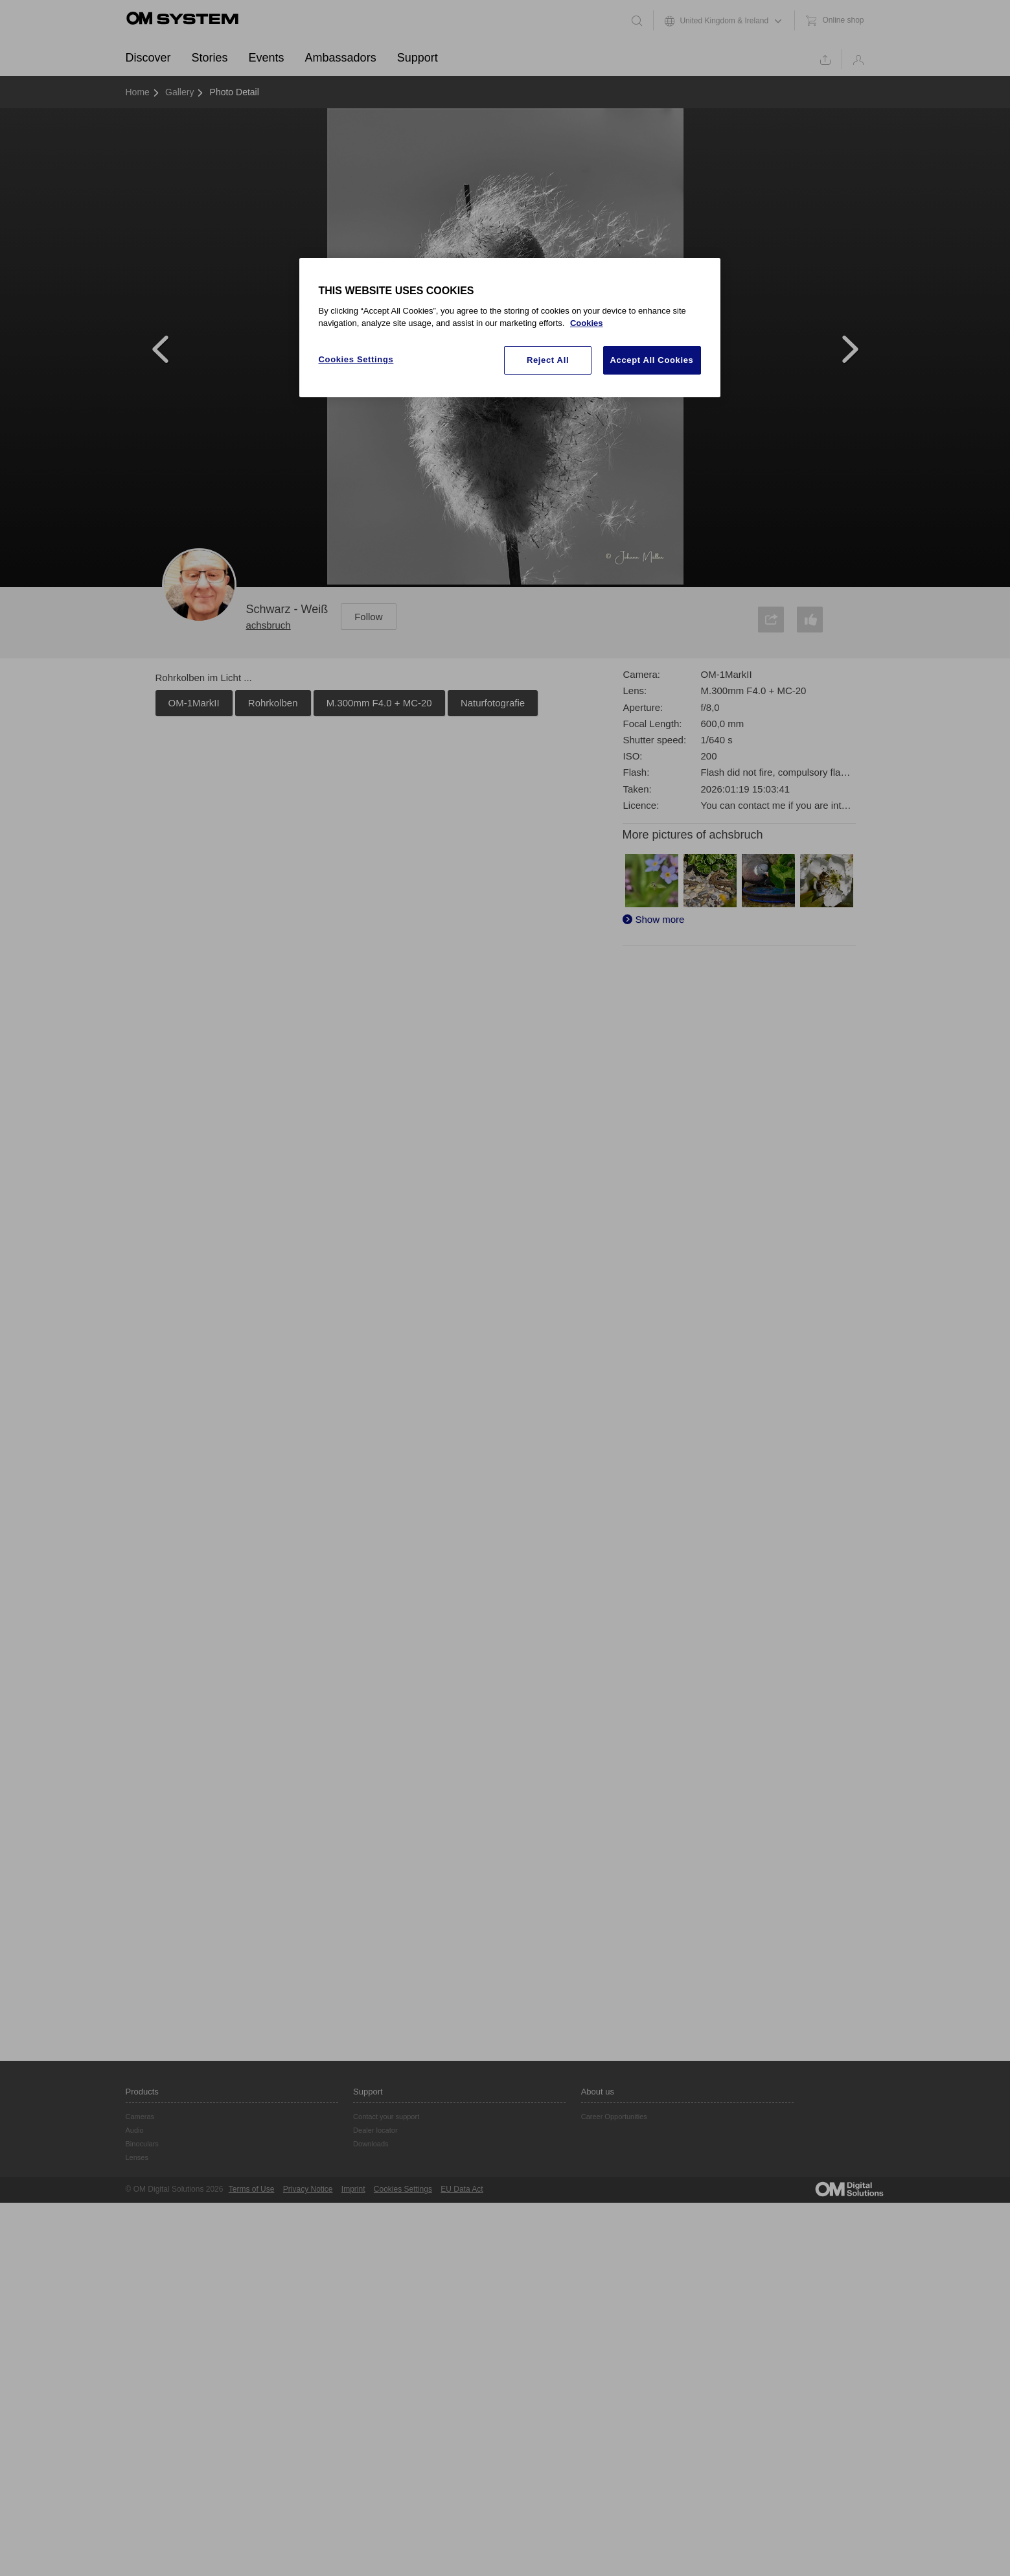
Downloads (370, 2144)
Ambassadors (340, 57)
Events (266, 57)
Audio (135, 2130)
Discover (148, 57)
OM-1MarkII (194, 702)
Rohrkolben (273, 702)
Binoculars (142, 2144)
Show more (660, 919)
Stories (210, 57)
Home (138, 92)
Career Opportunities (614, 2116)
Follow (368, 616)
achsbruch (268, 625)
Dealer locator (375, 2130)
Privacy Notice (308, 2189)
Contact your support (386, 2116)
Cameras (140, 2116)
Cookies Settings (403, 2189)
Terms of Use (252, 2189)
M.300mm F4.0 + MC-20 (379, 702)
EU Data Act (462, 2189)
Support (417, 57)
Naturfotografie (493, 702)
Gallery (179, 92)
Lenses (137, 2157)
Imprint (353, 2189)
